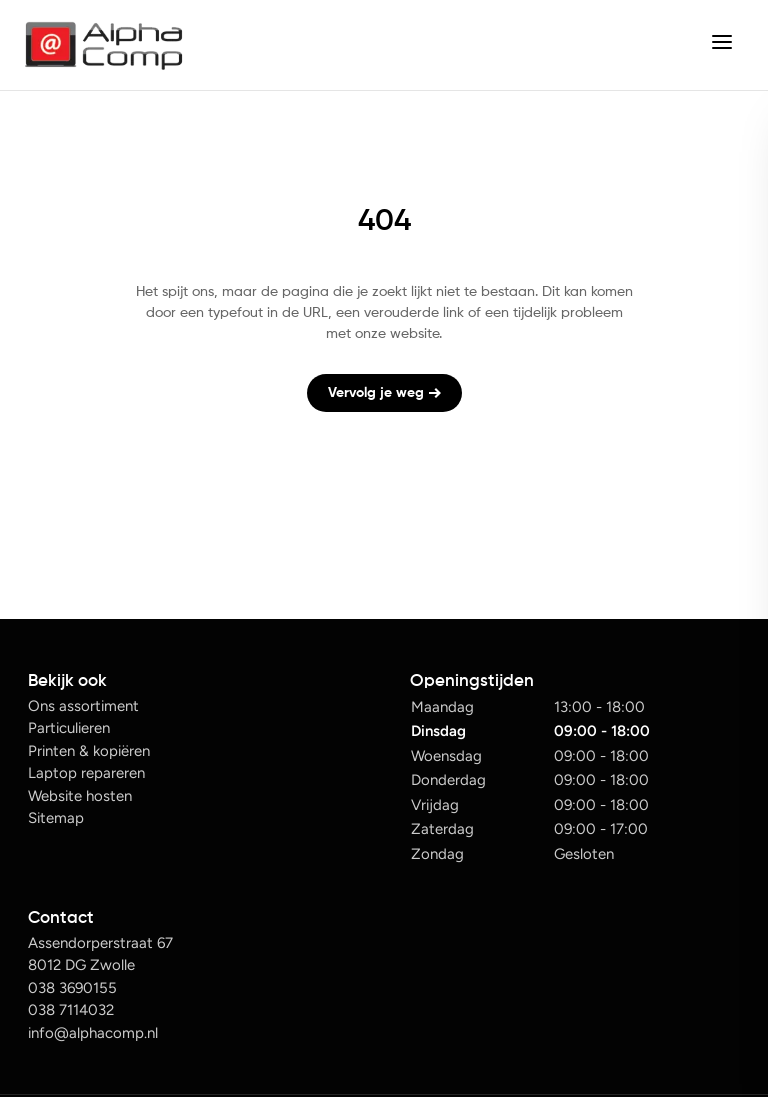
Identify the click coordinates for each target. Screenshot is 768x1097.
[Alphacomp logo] (103, 45)
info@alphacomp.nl (93, 1033)
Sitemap (56, 818)
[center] (722, 45)
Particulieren (69, 728)
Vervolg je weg (384, 393)
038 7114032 (71, 1010)
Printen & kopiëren (89, 751)
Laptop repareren (86, 773)
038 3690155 (72, 988)
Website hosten (80, 796)
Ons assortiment (83, 706)
